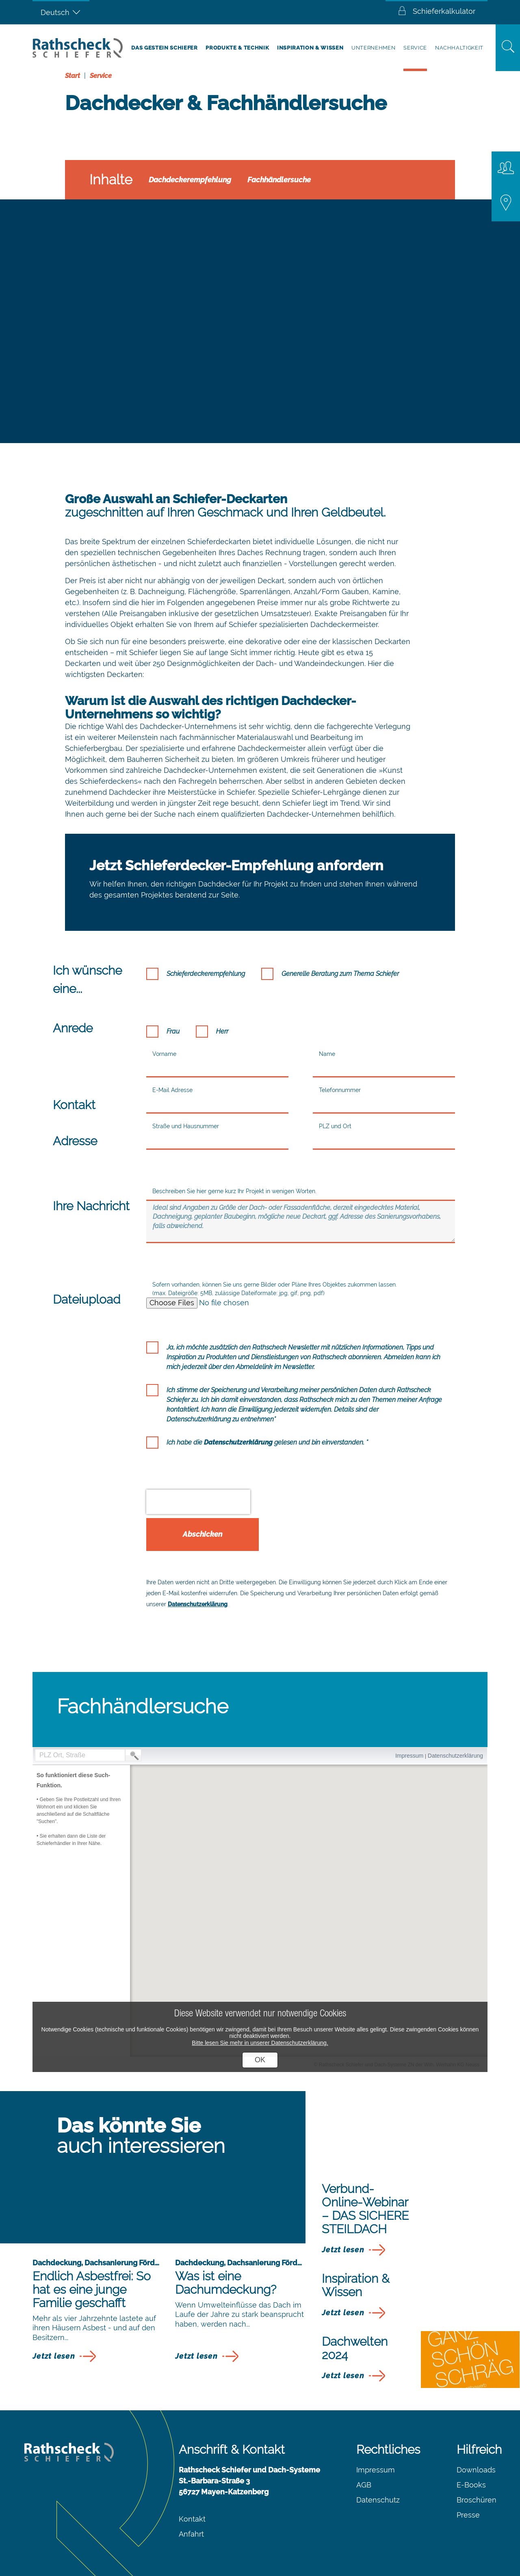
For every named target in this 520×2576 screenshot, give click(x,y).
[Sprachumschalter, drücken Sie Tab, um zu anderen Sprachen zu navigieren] (60, 12)
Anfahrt (191, 2534)
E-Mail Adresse (172, 1090)
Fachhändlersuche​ (279, 179)
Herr (222, 1031)
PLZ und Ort (335, 1126)
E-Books (471, 2485)
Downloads (476, 2470)
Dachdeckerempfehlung (190, 179)
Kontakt (192, 2519)
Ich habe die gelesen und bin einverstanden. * (267, 1442)
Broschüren (476, 2500)
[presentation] (198, 1502)
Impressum (375, 2470)
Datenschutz (378, 2500)
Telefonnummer (340, 1090)
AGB (363, 2485)
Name (327, 1054)
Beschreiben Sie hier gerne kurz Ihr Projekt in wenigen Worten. (234, 1191)
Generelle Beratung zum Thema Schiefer (340, 974)
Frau (173, 1031)
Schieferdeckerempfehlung (206, 974)
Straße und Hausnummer (185, 1126)
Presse (468, 2515)
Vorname (164, 1054)
